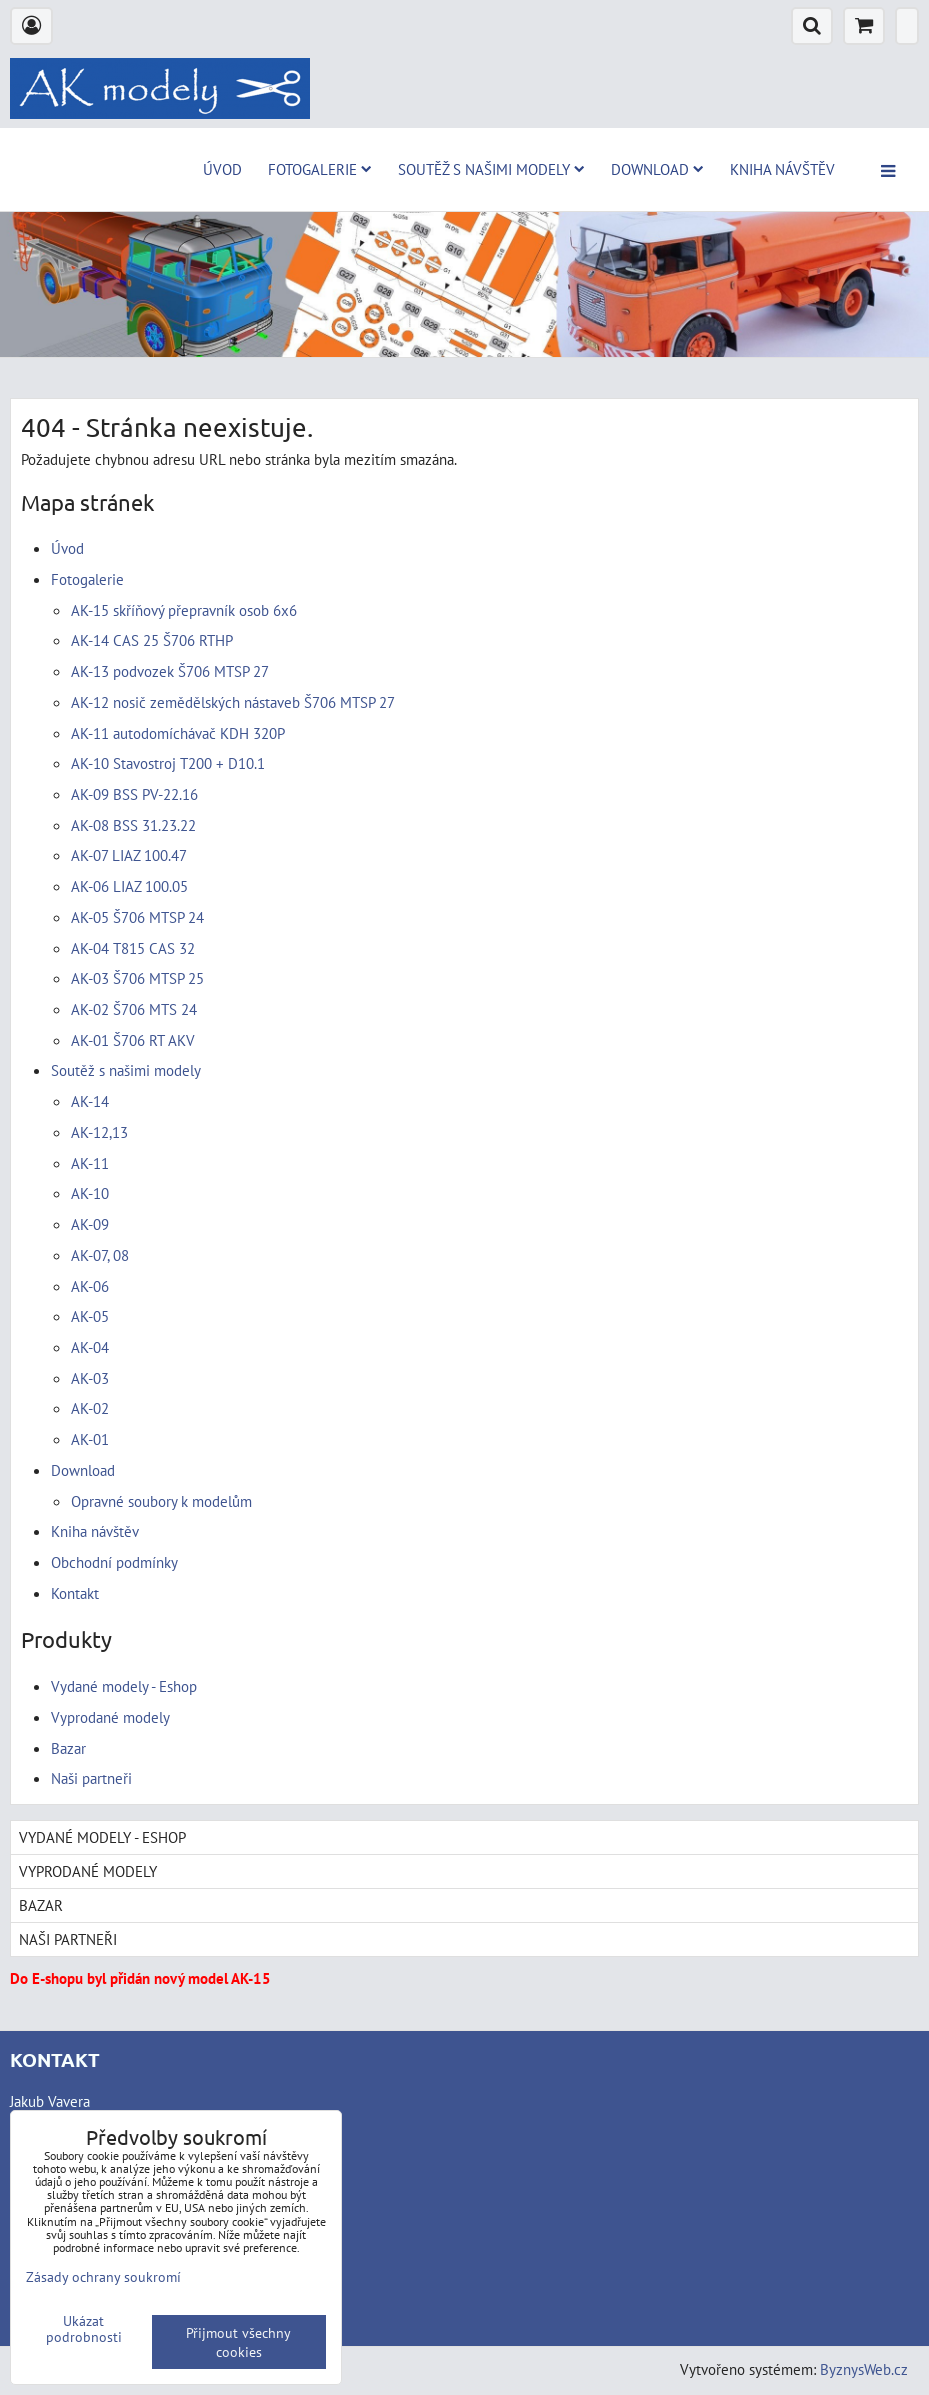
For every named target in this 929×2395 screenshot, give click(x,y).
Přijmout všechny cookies (238, 2342)
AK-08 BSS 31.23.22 (133, 825)
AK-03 (90, 1378)
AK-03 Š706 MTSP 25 (137, 978)
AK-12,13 (99, 1132)
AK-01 (90, 1439)
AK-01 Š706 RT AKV (133, 1040)
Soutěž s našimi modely (491, 169)
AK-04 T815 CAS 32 (133, 948)
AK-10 (90, 1193)
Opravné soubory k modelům (161, 1501)
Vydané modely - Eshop (124, 1686)
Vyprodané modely (110, 1717)
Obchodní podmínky (114, 1562)
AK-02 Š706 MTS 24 (134, 1009)
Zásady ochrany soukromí (103, 2276)
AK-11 (90, 1163)
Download (657, 169)
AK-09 (90, 1224)
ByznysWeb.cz (864, 2369)
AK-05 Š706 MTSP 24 (137, 917)
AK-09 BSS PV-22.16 (134, 794)
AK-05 (90, 1316)
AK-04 (90, 1347)
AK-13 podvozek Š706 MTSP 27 (170, 671)
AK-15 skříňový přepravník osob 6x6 (184, 610)
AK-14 (90, 1101)
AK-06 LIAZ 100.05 (129, 886)
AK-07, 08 (100, 1255)
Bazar (68, 1748)
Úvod (222, 169)
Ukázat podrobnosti (84, 2329)
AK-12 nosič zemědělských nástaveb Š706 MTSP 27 (233, 702)
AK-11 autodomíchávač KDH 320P (178, 733)
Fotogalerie (320, 169)
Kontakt (75, 1593)
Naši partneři (91, 1778)
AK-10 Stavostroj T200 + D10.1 (168, 763)
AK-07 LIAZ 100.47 (129, 855)
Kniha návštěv (782, 169)
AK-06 (90, 1286)
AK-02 (90, 1408)
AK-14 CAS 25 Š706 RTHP (152, 640)
